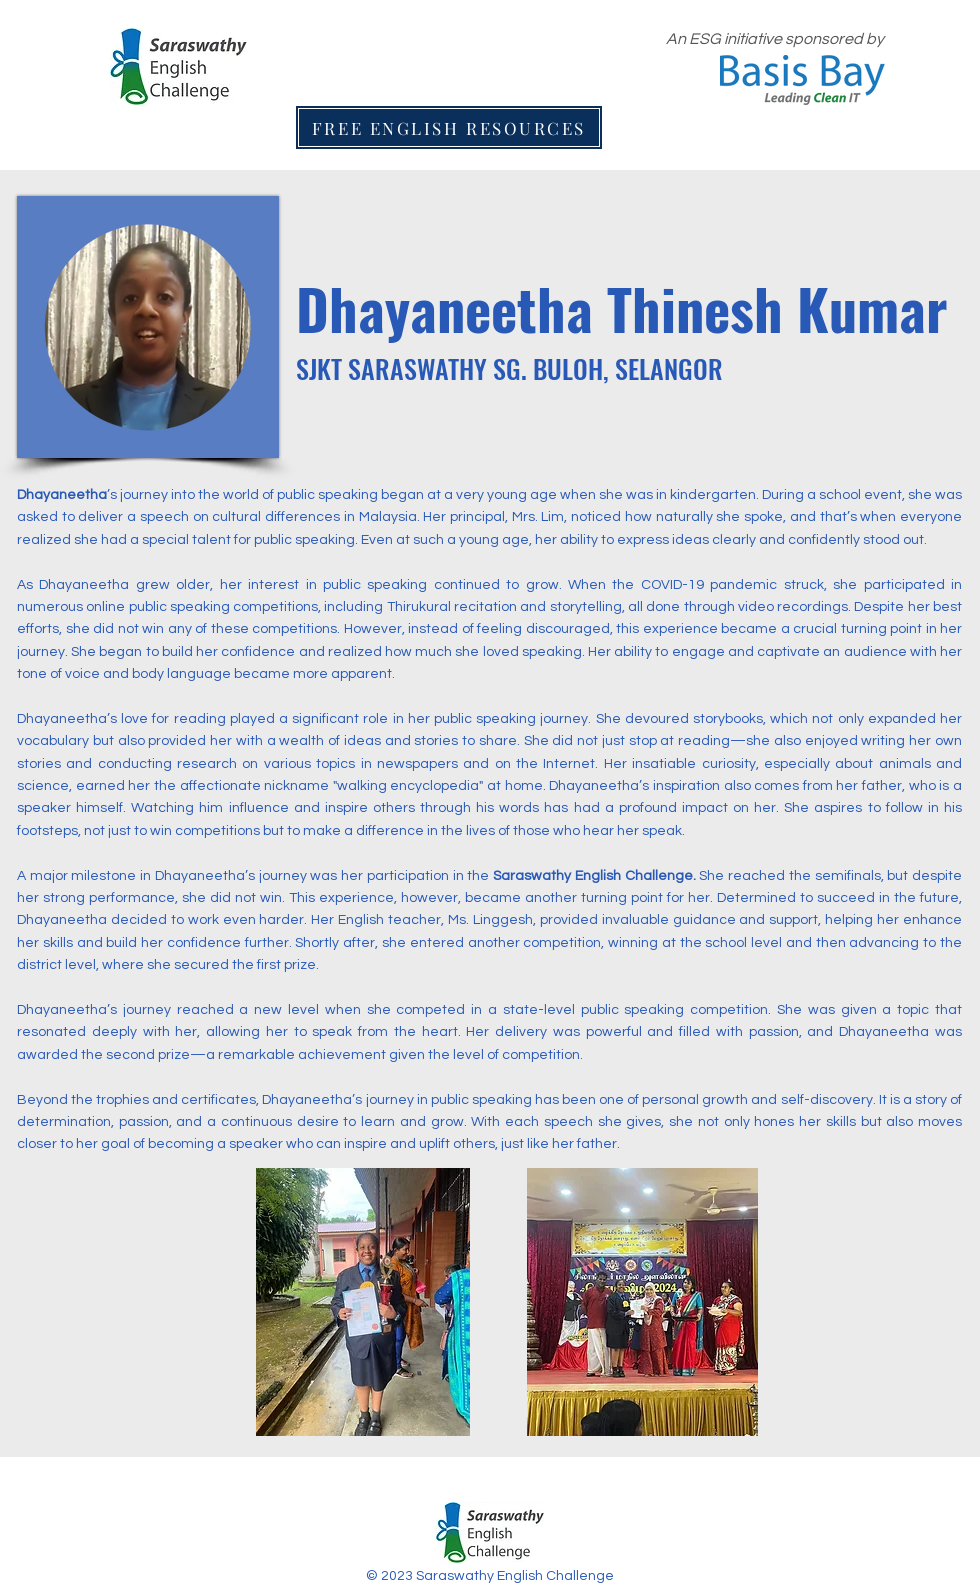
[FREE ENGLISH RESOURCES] (449, 127)
